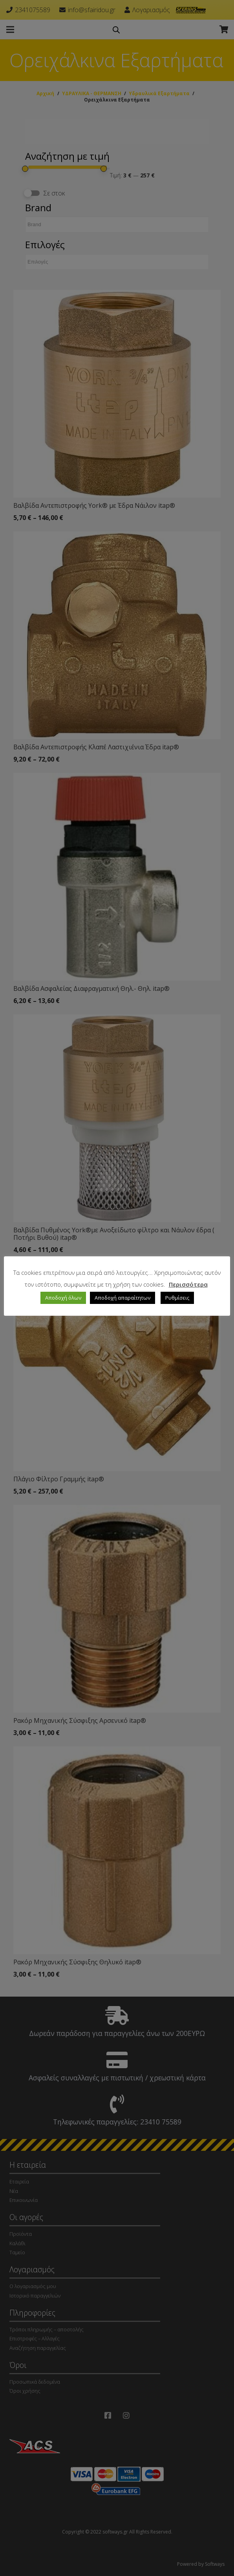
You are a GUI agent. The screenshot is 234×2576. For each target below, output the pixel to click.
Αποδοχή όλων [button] (63, 1297)
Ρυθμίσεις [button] (177, 1297)
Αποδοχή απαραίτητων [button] (122, 1297)
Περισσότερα (188, 1284)
